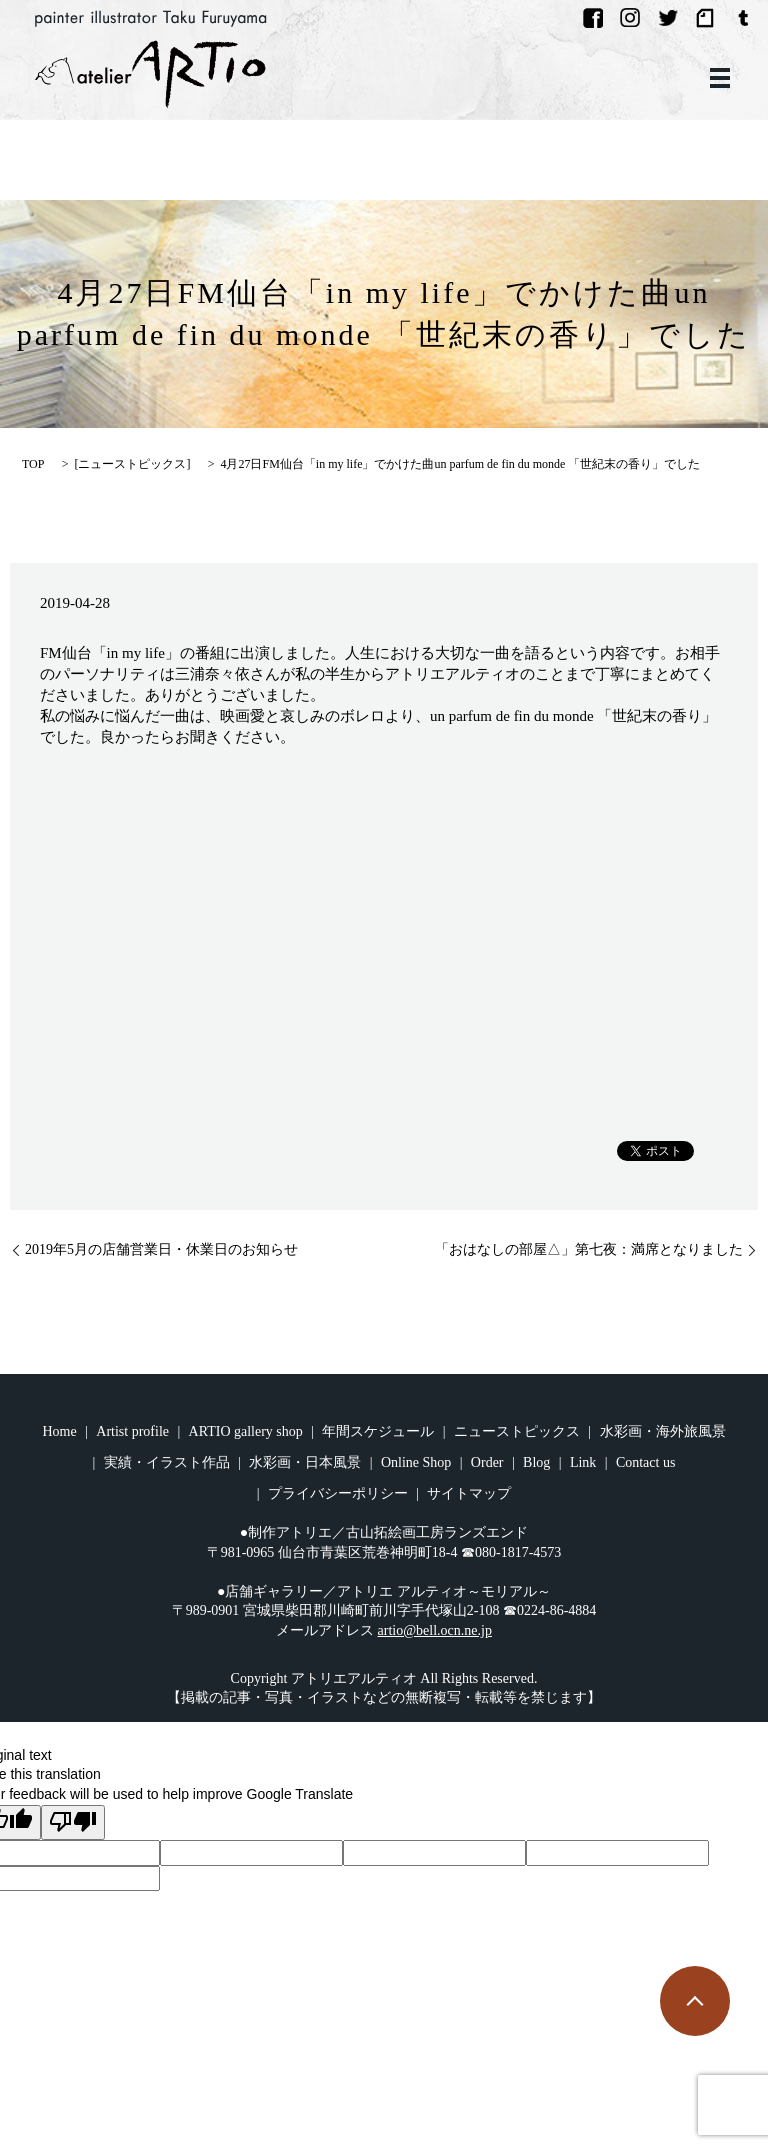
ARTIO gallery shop (246, 1431)
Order (487, 1462)
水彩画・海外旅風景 (663, 1431)
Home (60, 1431)
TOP (33, 464)
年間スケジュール (378, 1431)
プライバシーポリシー (338, 1493)
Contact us (646, 1462)
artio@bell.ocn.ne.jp (435, 1630)
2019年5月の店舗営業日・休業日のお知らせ (161, 1249)
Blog (536, 1462)
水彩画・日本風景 (305, 1462)
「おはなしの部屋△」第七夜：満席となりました (589, 1249)
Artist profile (132, 1431)
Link (583, 1462)
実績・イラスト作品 (167, 1462)
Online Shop (416, 1462)
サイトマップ (469, 1493)
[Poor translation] (73, 1823)
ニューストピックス (132, 464)
